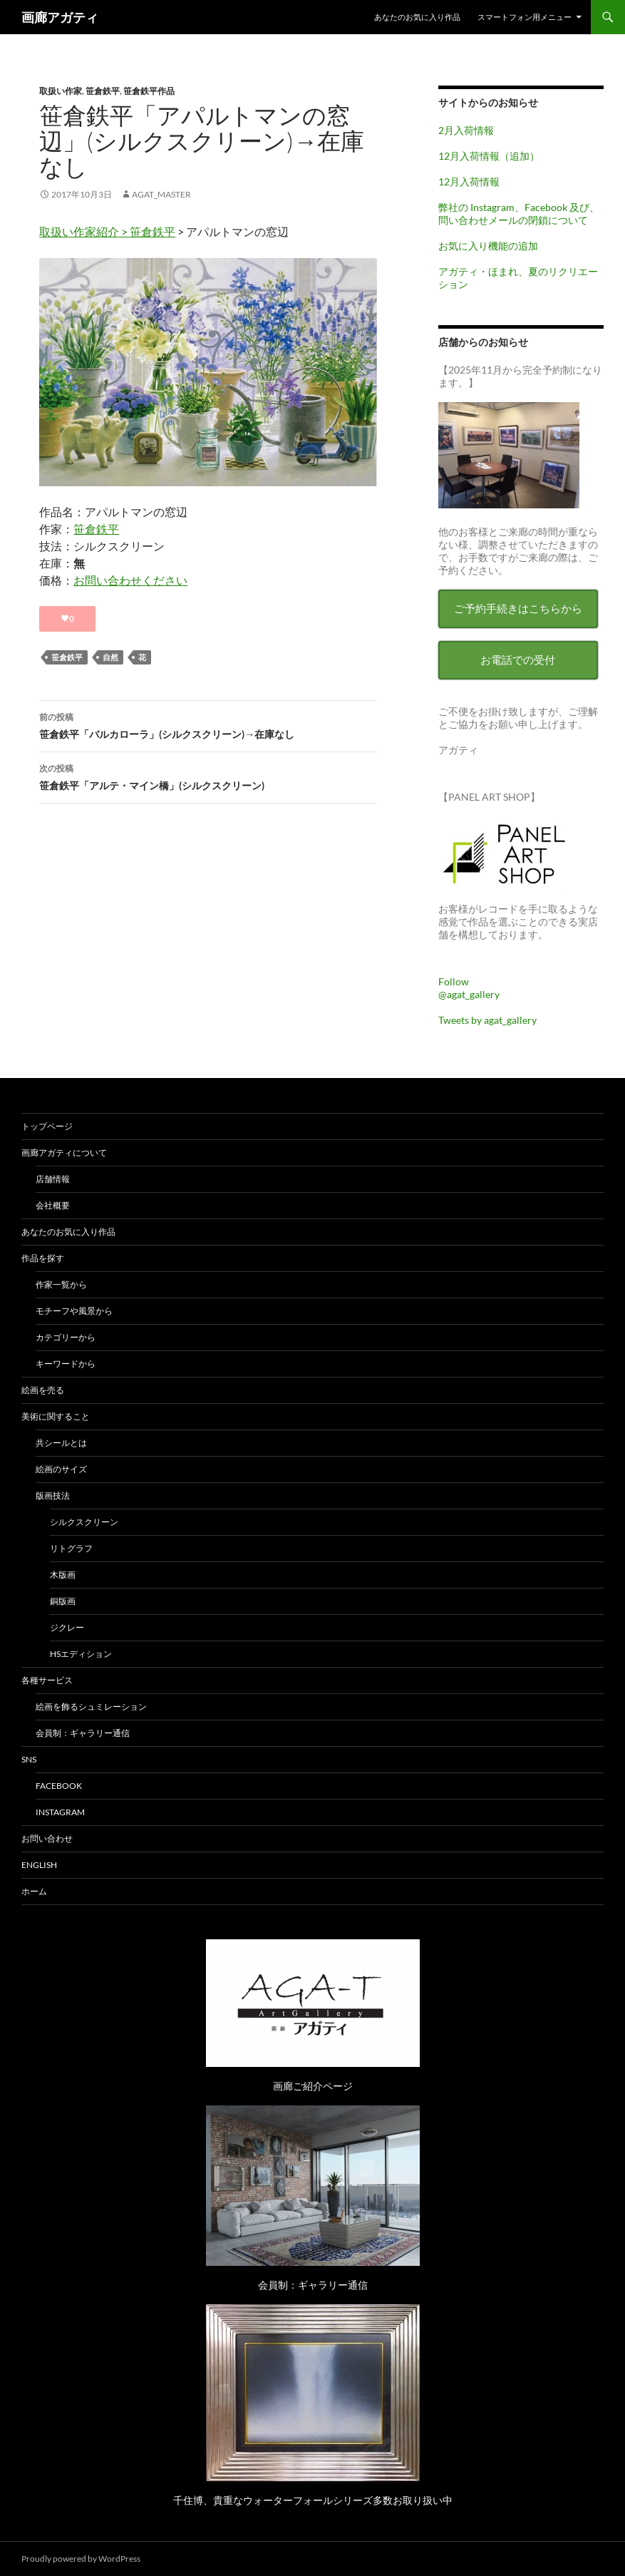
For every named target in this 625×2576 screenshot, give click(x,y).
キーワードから (65, 1363)
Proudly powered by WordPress (80, 2558)
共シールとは (61, 1442)
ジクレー (67, 1627)
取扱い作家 (60, 91)
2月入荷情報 (466, 130)
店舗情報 (53, 1179)
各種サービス (47, 1680)
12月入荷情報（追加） (488, 156)
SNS (28, 1759)
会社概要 (53, 1205)
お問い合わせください (130, 580)
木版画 (63, 1574)
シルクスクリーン (84, 1522)
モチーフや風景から (74, 1310)
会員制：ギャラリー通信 (83, 1733)
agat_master (161, 194)
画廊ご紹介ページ (313, 2086)
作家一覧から (61, 1284)
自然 (110, 657)
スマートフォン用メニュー (524, 16)
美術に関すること (55, 1416)
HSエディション (81, 1653)
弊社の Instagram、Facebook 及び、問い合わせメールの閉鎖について (518, 213)
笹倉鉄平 (103, 91)
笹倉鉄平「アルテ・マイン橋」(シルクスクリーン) (208, 775)
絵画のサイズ (61, 1469)
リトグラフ (71, 1548)
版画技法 (53, 1495)
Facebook (59, 1785)
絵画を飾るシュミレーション (91, 1706)
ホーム (34, 1891)
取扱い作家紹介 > (84, 231)
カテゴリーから (65, 1337)
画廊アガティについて (64, 1152)
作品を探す (42, 1258)
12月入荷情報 (469, 181)
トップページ (47, 1126)
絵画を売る (42, 1390)
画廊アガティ (59, 17)
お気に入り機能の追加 (488, 246)
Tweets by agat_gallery (487, 1020)
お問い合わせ (47, 1838)
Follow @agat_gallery (469, 987)
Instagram (60, 1812)
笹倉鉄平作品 (149, 91)
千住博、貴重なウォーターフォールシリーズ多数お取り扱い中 (313, 2500)
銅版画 (63, 1601)
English (39, 1864)
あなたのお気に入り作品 (417, 16)
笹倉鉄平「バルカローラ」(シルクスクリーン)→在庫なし (208, 724)
